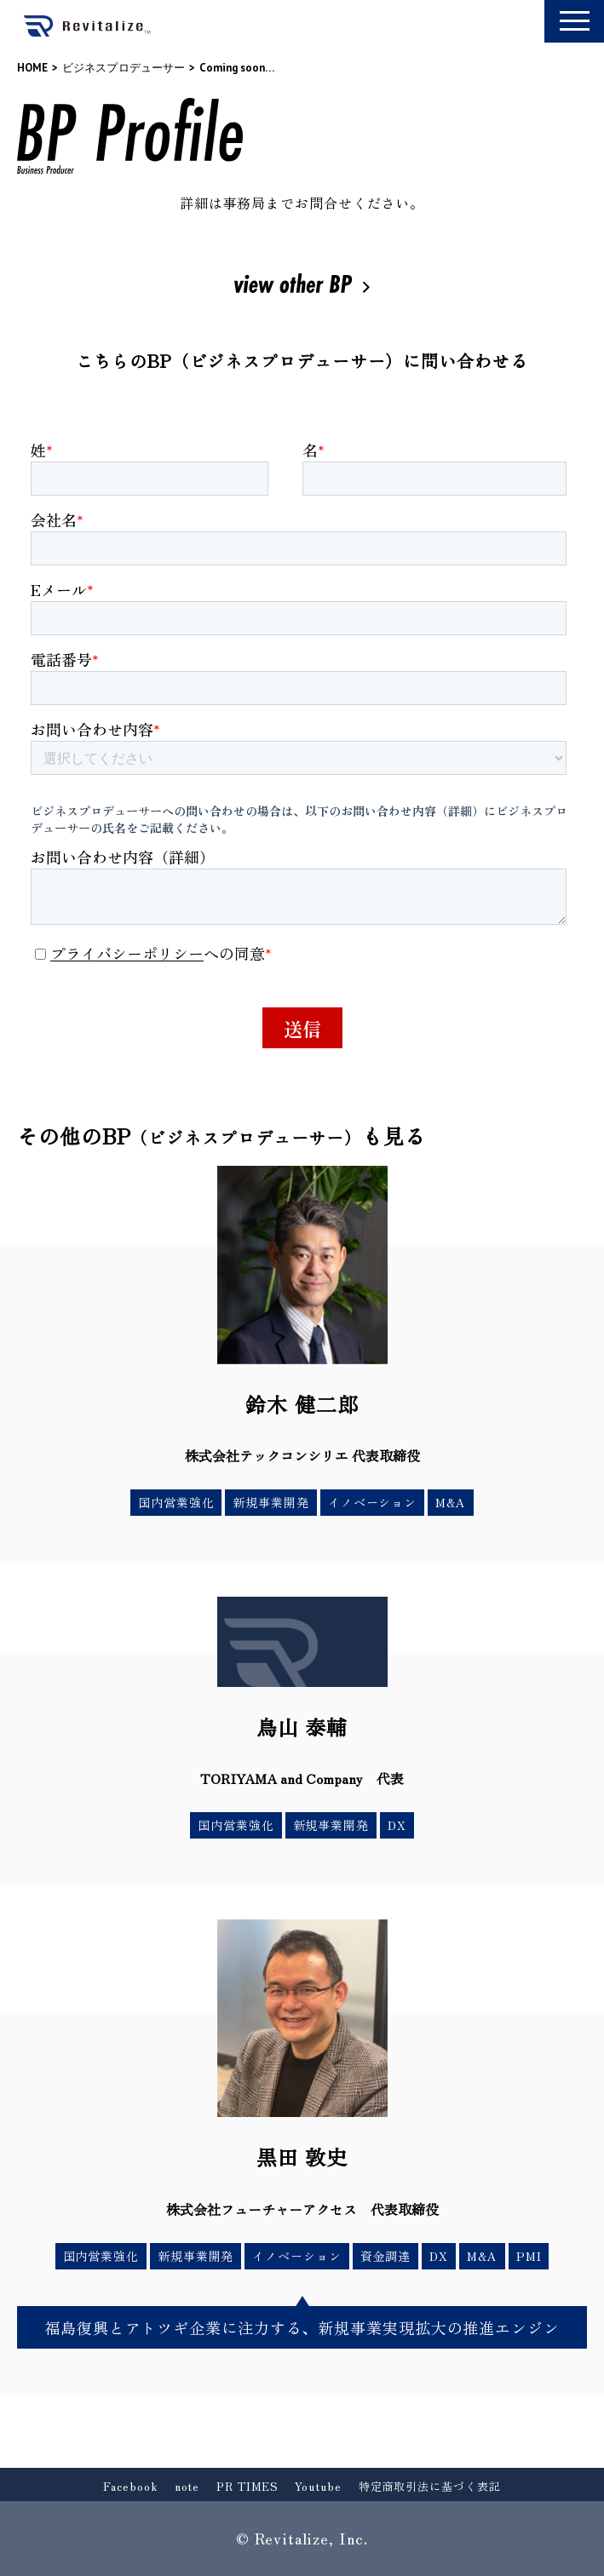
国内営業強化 (176, 1502)
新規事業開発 (270, 1502)
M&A (450, 1502)
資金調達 (385, 2255)
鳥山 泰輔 (302, 1726)
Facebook (130, 2486)
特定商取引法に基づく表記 (430, 2486)
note (187, 2486)
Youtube (318, 2486)
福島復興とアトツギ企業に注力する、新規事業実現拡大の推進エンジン (302, 2327)
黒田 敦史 (302, 2157)
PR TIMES (247, 2486)
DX (397, 1824)
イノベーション (372, 1502)
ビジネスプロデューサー (123, 67)
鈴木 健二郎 (301, 1404)
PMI (529, 2255)
